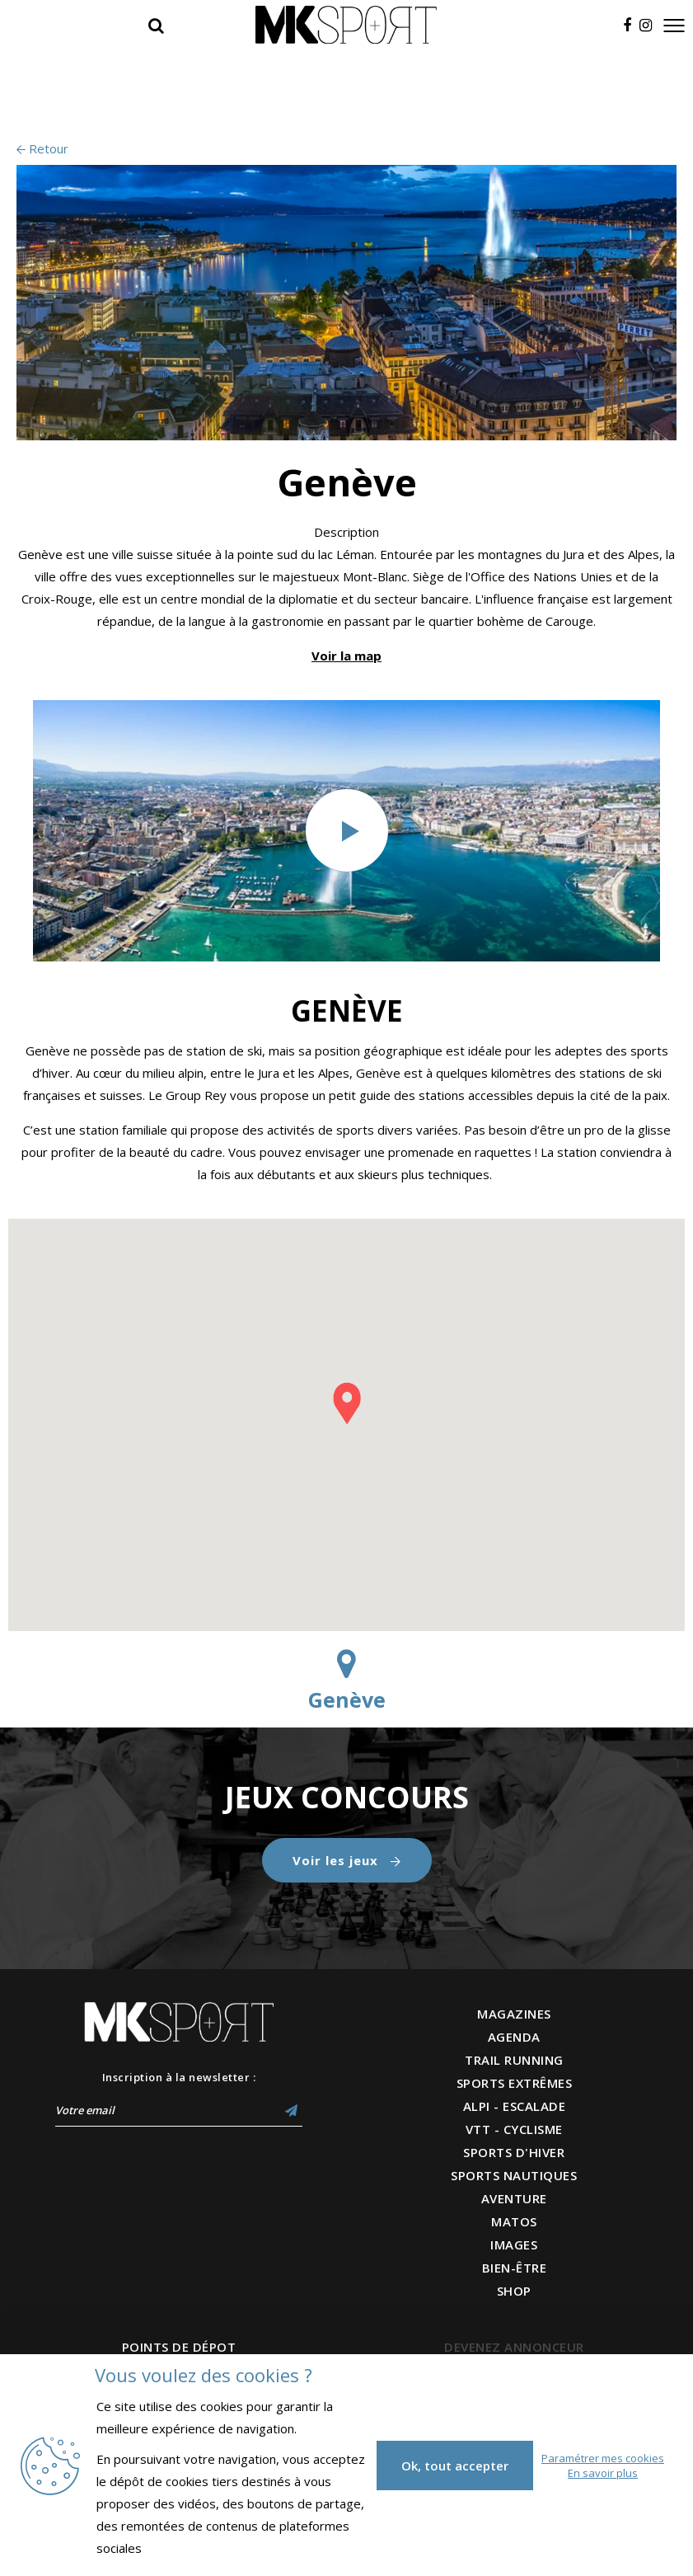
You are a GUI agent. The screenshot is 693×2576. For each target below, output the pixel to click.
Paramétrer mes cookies (602, 2458)
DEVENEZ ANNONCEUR (514, 2347)
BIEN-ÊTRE (514, 2267)
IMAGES (513, 2244)
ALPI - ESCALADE (514, 2106)
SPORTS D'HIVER (513, 2152)
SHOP (514, 2290)
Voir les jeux (347, 1860)
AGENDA (514, 2036)
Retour (42, 148)
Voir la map (346, 655)
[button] (347, 1403)
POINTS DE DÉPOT (179, 2347)
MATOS (514, 2221)
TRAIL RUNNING (514, 2060)
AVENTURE (514, 2198)
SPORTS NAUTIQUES (514, 2175)
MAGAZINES (514, 2013)
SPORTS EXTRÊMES (515, 2083)
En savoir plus (603, 2473)
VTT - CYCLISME (514, 2129)
